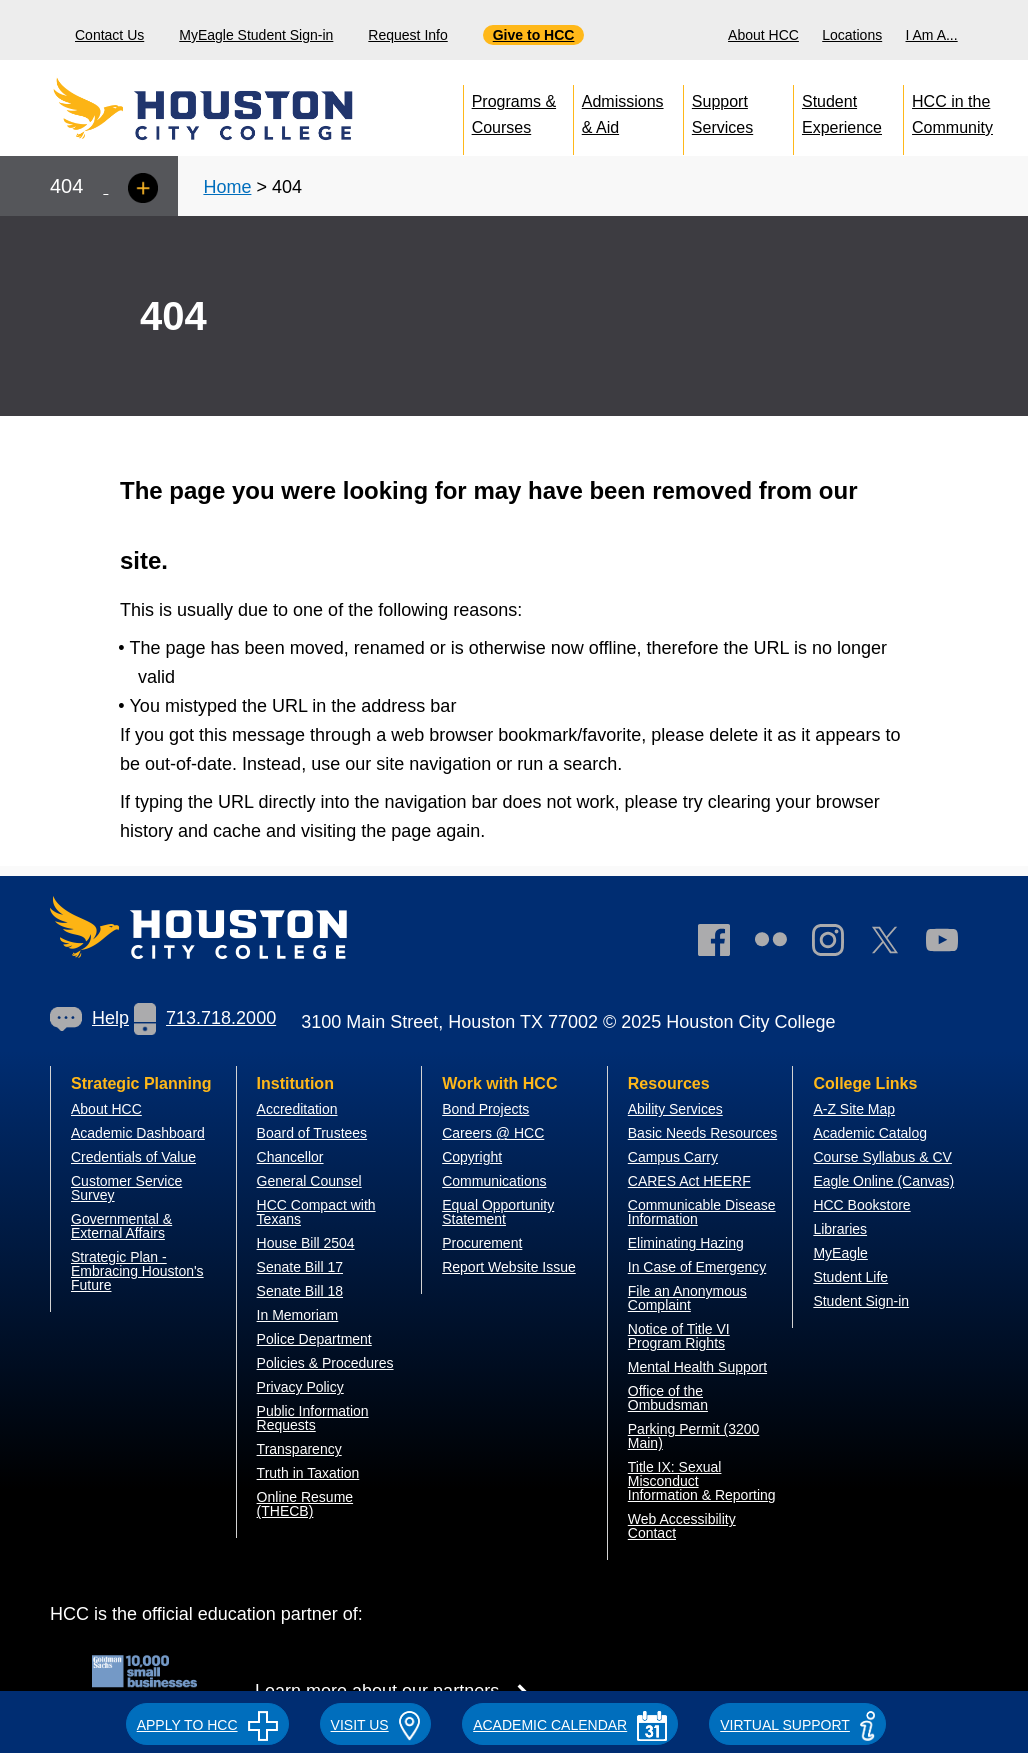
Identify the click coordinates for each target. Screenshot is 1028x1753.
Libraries (840, 1229)
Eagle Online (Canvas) (883, 1181)
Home (227, 187)
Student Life (850, 1277)
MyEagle (840, 1253)
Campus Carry (673, 1157)
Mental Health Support (697, 1367)
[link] (838, 944)
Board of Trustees (312, 1133)
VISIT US (376, 1725)
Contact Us (109, 35)
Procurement (482, 1243)
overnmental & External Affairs (121, 1226)
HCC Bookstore (861, 1205)
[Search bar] (1005, 30)
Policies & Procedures (325, 1363)
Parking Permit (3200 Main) (694, 1436)
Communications (494, 1181)
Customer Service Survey (126, 1188)
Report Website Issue (509, 1267)
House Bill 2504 (306, 1243)
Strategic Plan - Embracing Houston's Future (137, 1271)
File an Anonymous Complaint (687, 1298)
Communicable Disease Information (702, 1212)
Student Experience (842, 110)
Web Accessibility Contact (682, 1526)
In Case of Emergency (697, 1267)
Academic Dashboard (138, 1133)
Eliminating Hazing (686, 1243)
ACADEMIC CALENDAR (570, 1725)
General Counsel (309, 1181)
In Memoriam (298, 1315)
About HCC (763, 35)
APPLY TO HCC (207, 1725)
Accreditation (297, 1109)
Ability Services (675, 1109)
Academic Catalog (870, 1133)
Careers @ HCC (493, 1133)
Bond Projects (485, 1109)
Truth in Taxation (308, 1473)
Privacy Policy (300, 1387)
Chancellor (290, 1157)
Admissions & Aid (623, 110)
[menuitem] (766, 30)
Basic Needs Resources (702, 1133)
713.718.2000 (205, 1018)
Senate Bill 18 (300, 1291)
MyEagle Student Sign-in (256, 35)
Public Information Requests (313, 1418)
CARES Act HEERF (689, 1181)
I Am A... (932, 35)
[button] (207, 1722)
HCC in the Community (952, 110)
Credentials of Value (133, 1157)
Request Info (407, 35)
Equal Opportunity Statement (498, 1212)
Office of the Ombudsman (668, 1398)
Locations (852, 35)
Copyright (472, 1157)
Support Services (722, 110)
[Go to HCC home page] (246, 110)
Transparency (299, 1449)
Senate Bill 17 (300, 1267)
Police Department (314, 1339)
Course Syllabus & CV (882, 1157)
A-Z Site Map (854, 1109)
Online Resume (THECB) (305, 1504)
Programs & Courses (514, 110)
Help (89, 1018)
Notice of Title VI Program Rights (679, 1336)
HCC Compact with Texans (316, 1212)
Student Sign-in (861, 1301)
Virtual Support (797, 1725)
